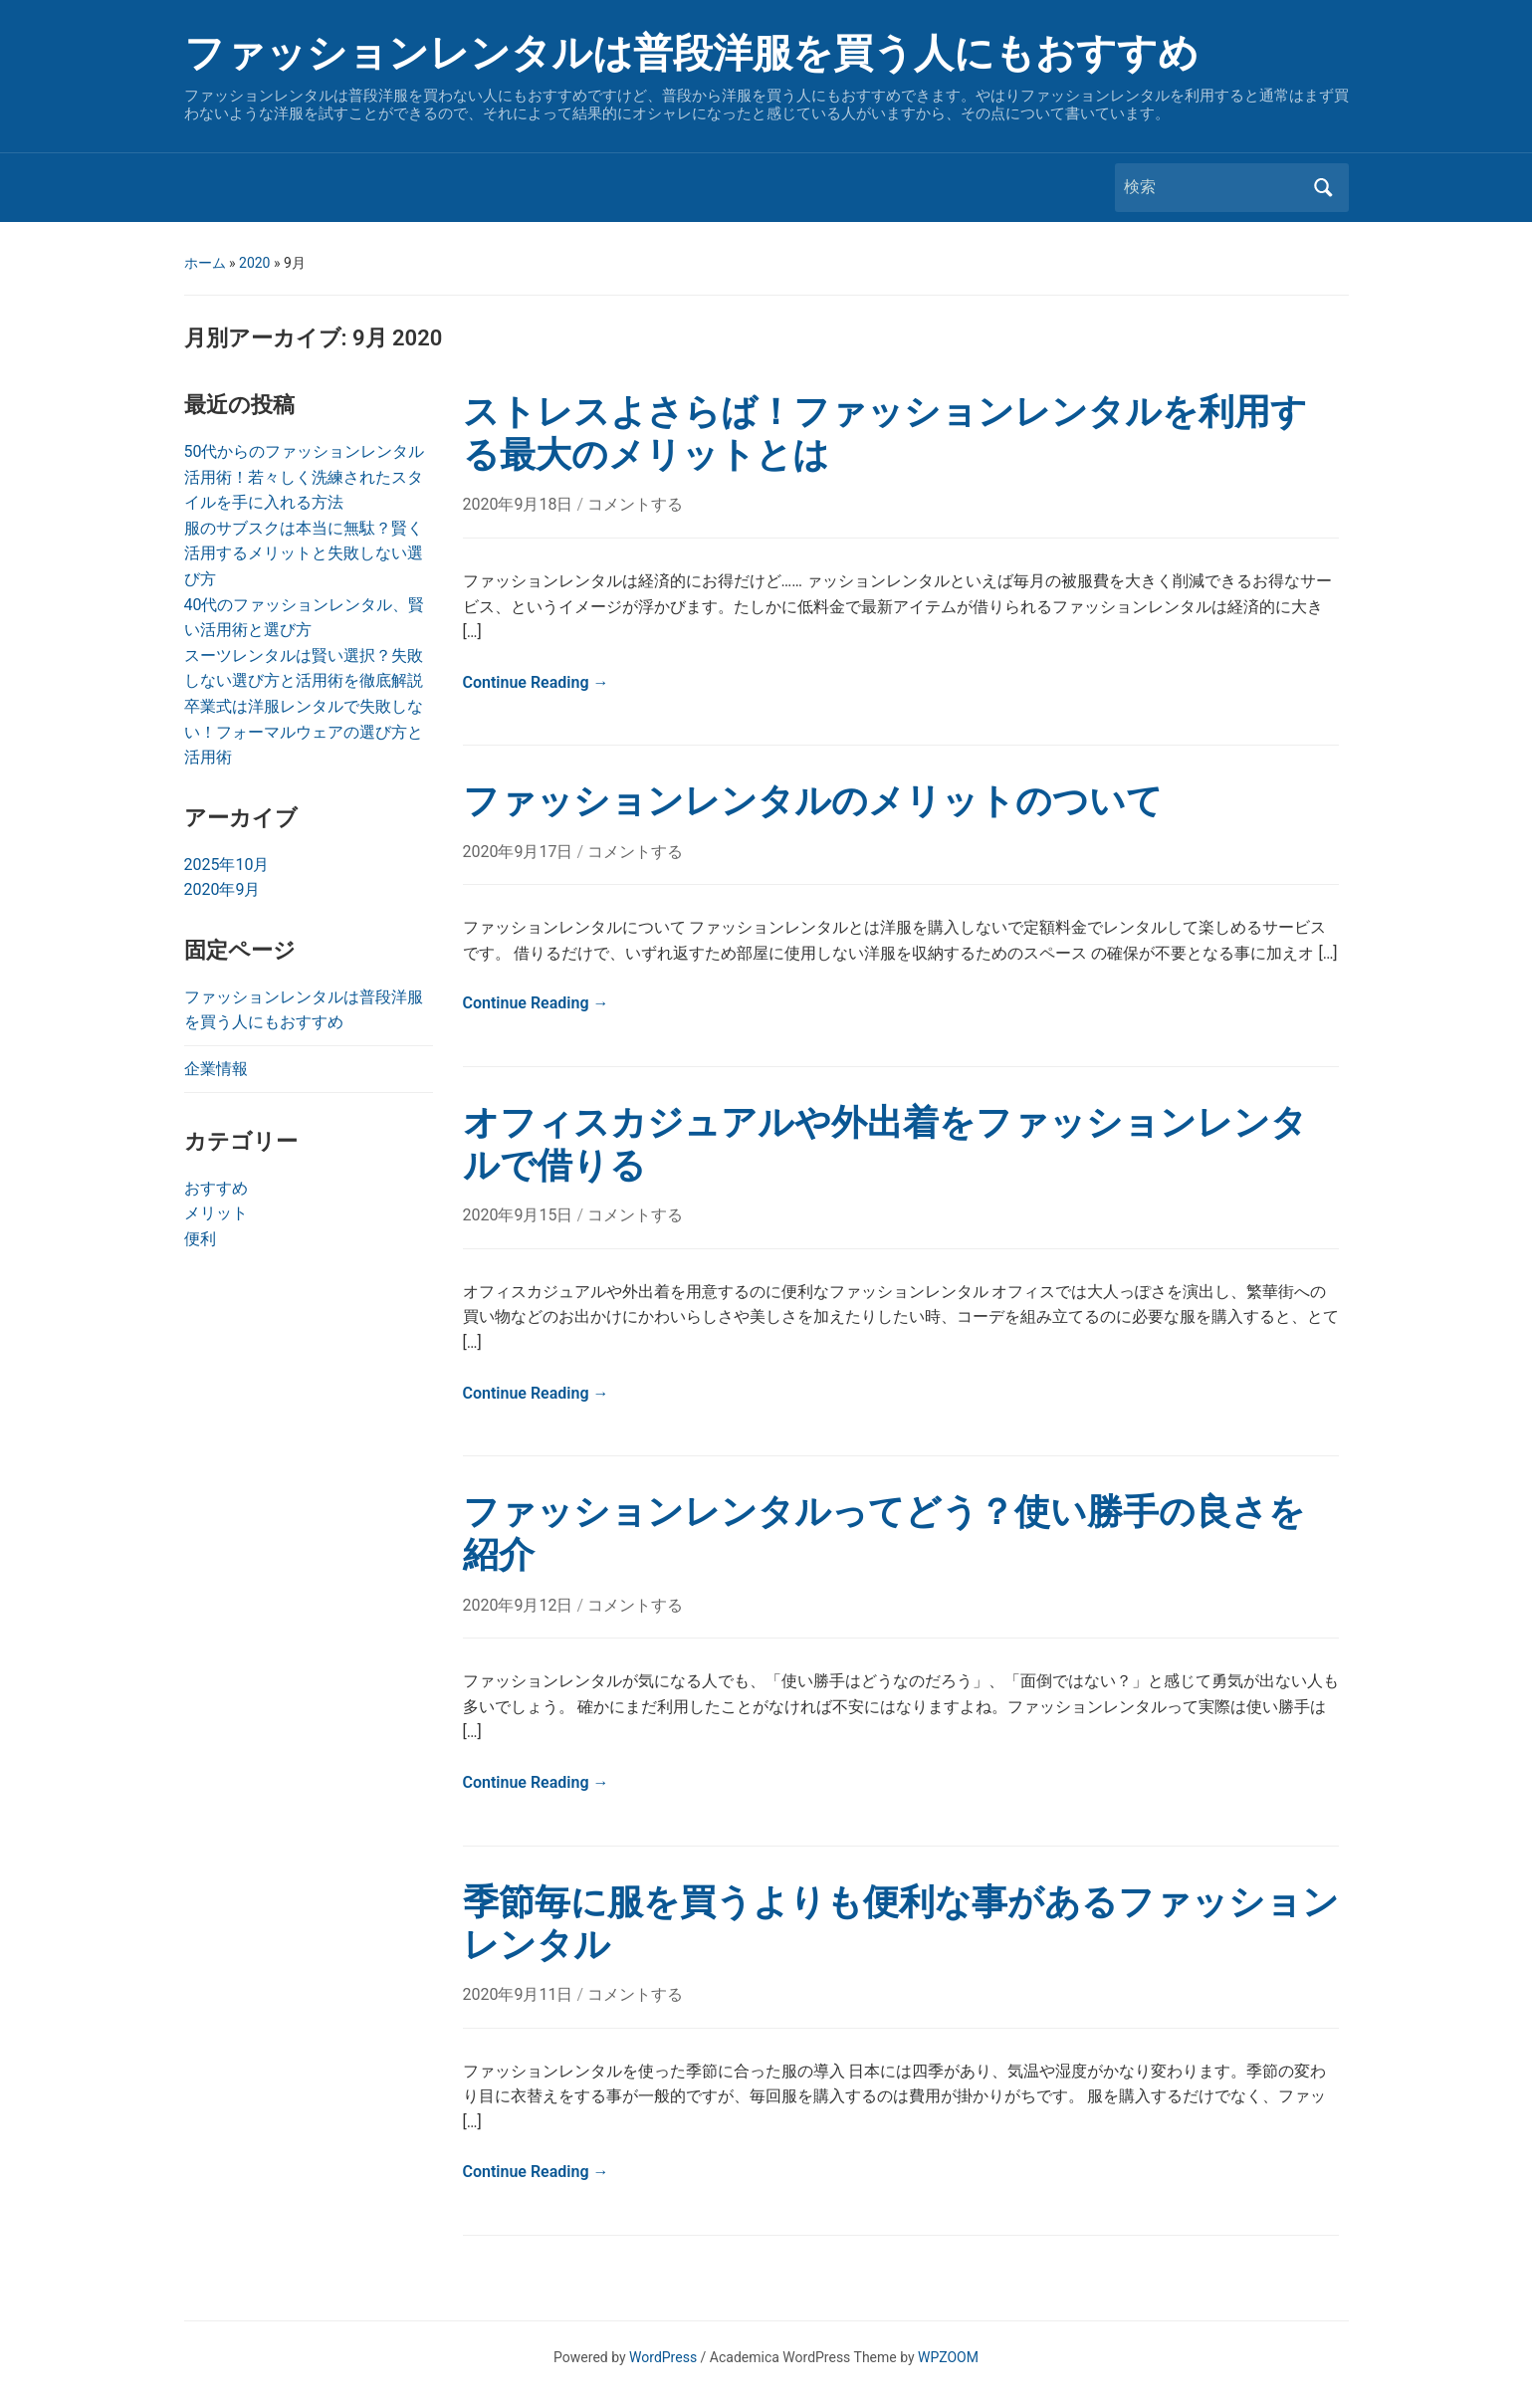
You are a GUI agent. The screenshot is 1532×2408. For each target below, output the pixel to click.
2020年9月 (222, 889)
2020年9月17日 (520, 851)
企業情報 (216, 1068)
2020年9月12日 (520, 1605)
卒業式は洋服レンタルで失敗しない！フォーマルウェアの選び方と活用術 (303, 731)
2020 (254, 263)
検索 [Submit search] (1324, 187)
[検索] (1213, 187)
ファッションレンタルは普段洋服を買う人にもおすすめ (691, 53)
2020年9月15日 (520, 1214)
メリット (216, 1213)
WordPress (663, 2357)
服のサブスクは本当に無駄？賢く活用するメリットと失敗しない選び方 (303, 553)
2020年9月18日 (520, 504)
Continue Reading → (536, 682)
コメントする (635, 504)
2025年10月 (227, 864)
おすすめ (216, 1188)
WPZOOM (948, 2357)
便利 (200, 1238)
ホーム (205, 263)
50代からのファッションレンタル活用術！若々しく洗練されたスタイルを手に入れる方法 (304, 477)
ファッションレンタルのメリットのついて (813, 801)
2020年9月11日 (520, 1994)
